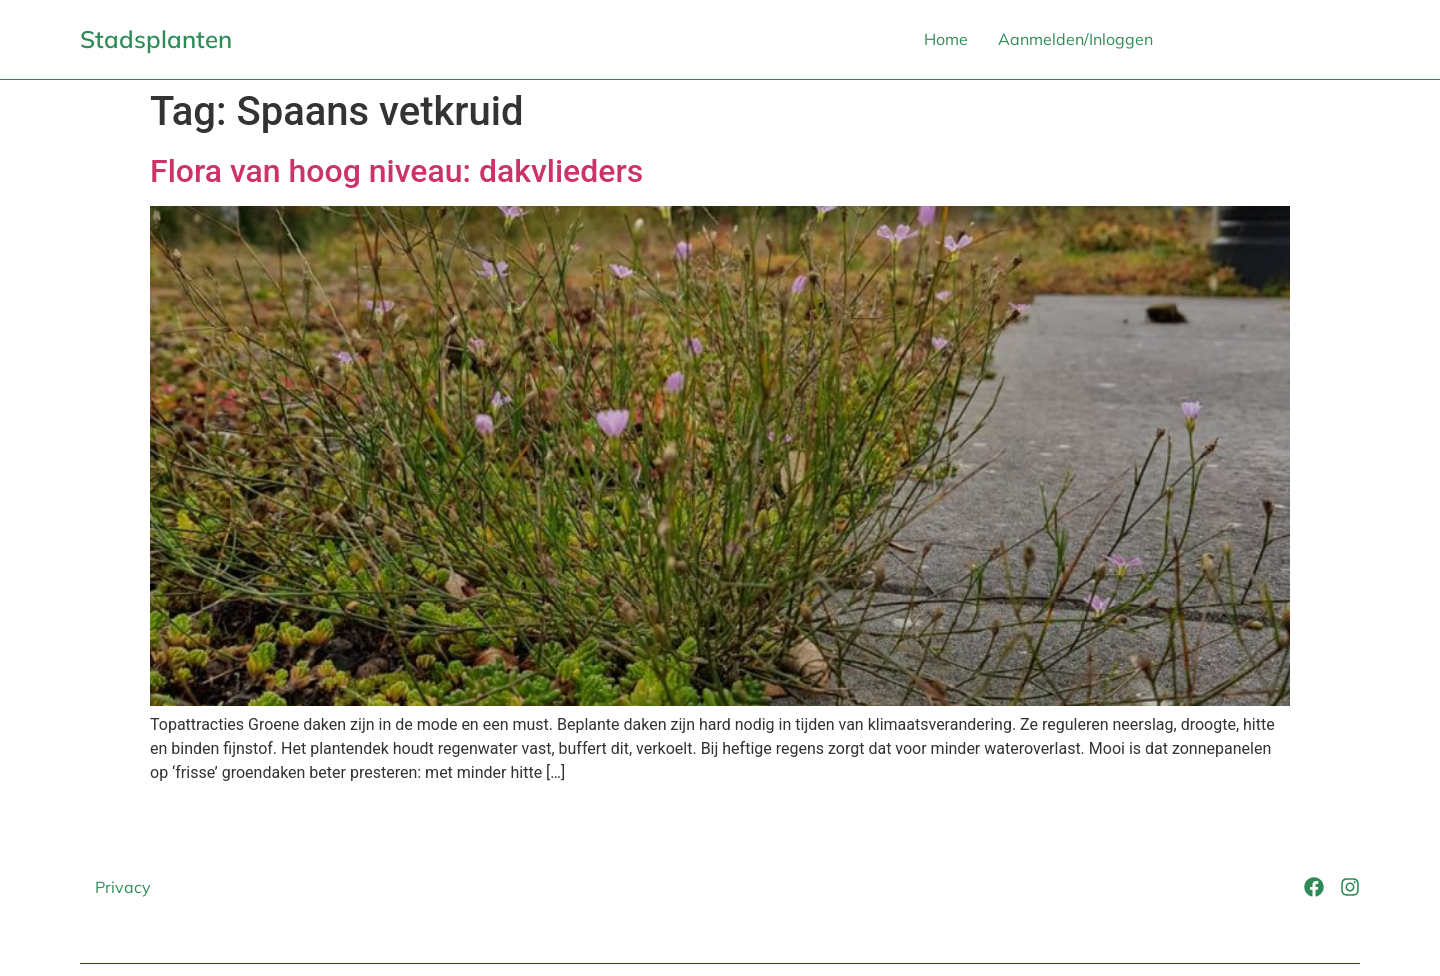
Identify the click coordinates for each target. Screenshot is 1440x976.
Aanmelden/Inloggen (1075, 39)
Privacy (123, 887)
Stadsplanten (156, 39)
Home (946, 39)
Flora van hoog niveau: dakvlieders (396, 171)
